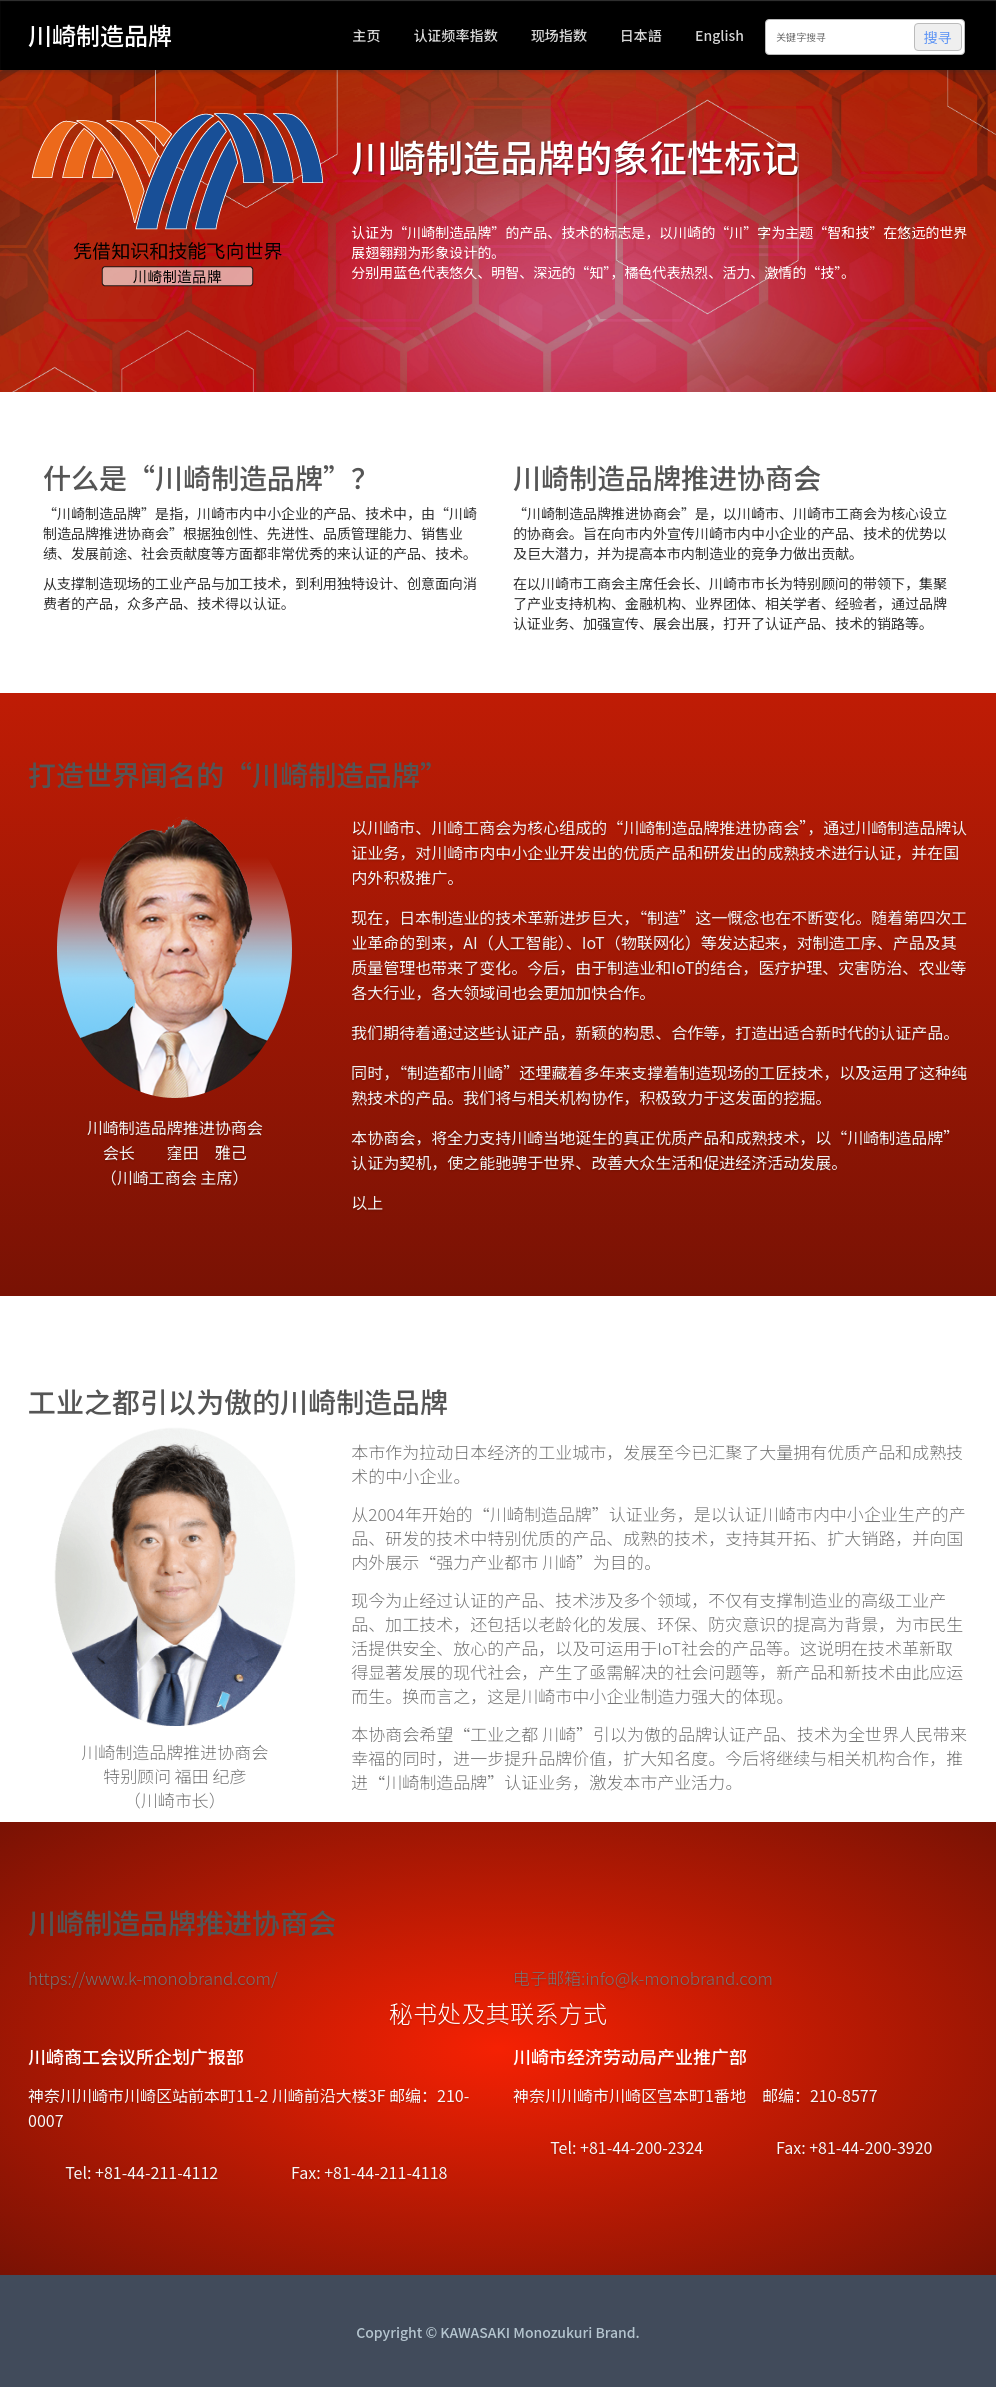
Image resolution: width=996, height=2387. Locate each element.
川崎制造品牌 (100, 33)
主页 (366, 35)
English (719, 35)
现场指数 (559, 35)
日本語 (641, 35)
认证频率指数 (456, 35)
